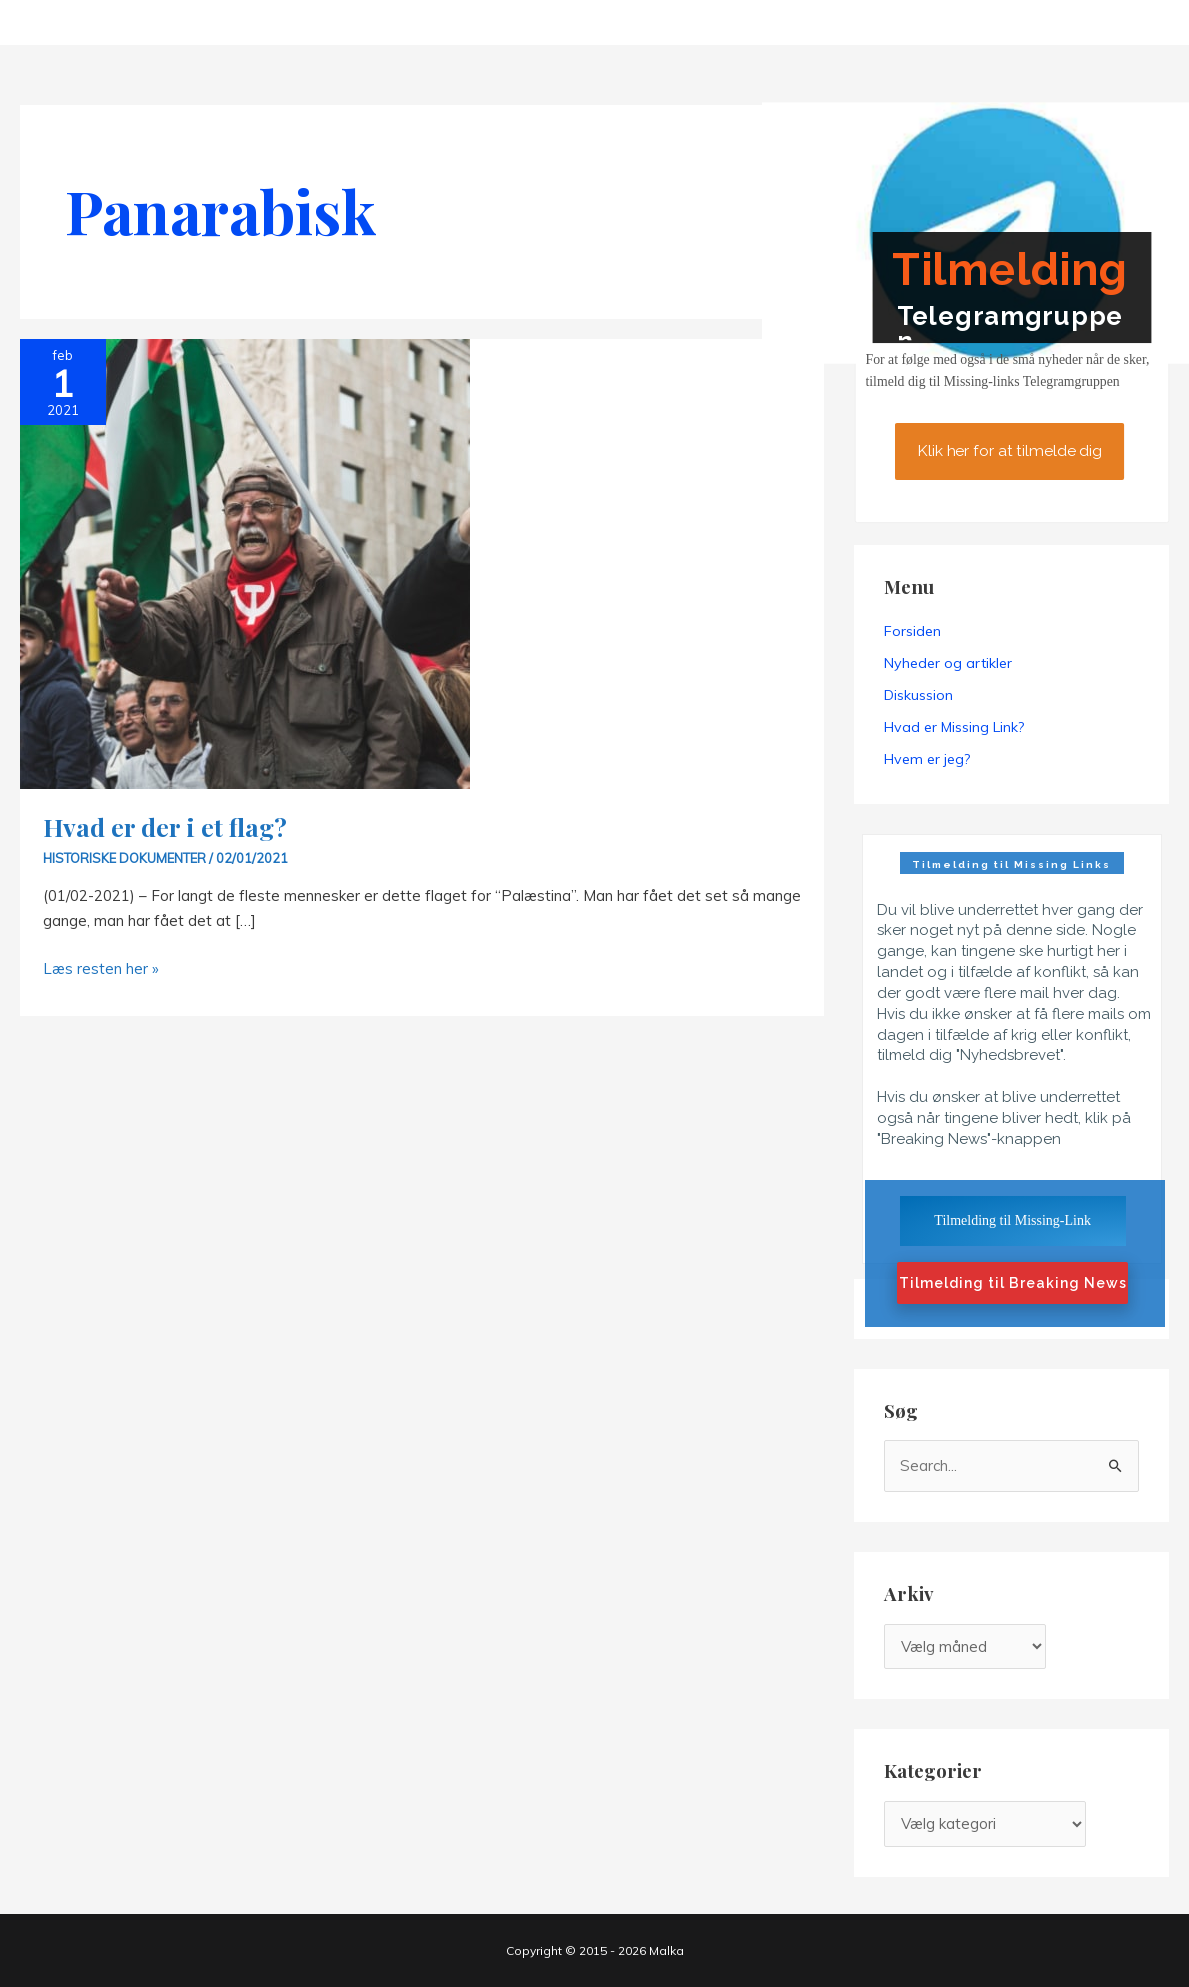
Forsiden (912, 631)
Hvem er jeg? (927, 759)
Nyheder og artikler (948, 663)
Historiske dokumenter (124, 858)
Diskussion (918, 695)
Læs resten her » (101, 969)
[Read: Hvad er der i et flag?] (245, 562)
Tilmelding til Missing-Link (1012, 1220)
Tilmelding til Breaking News (1013, 1283)
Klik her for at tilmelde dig (1009, 451)
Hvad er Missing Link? (954, 727)
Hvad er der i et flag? (165, 826)
